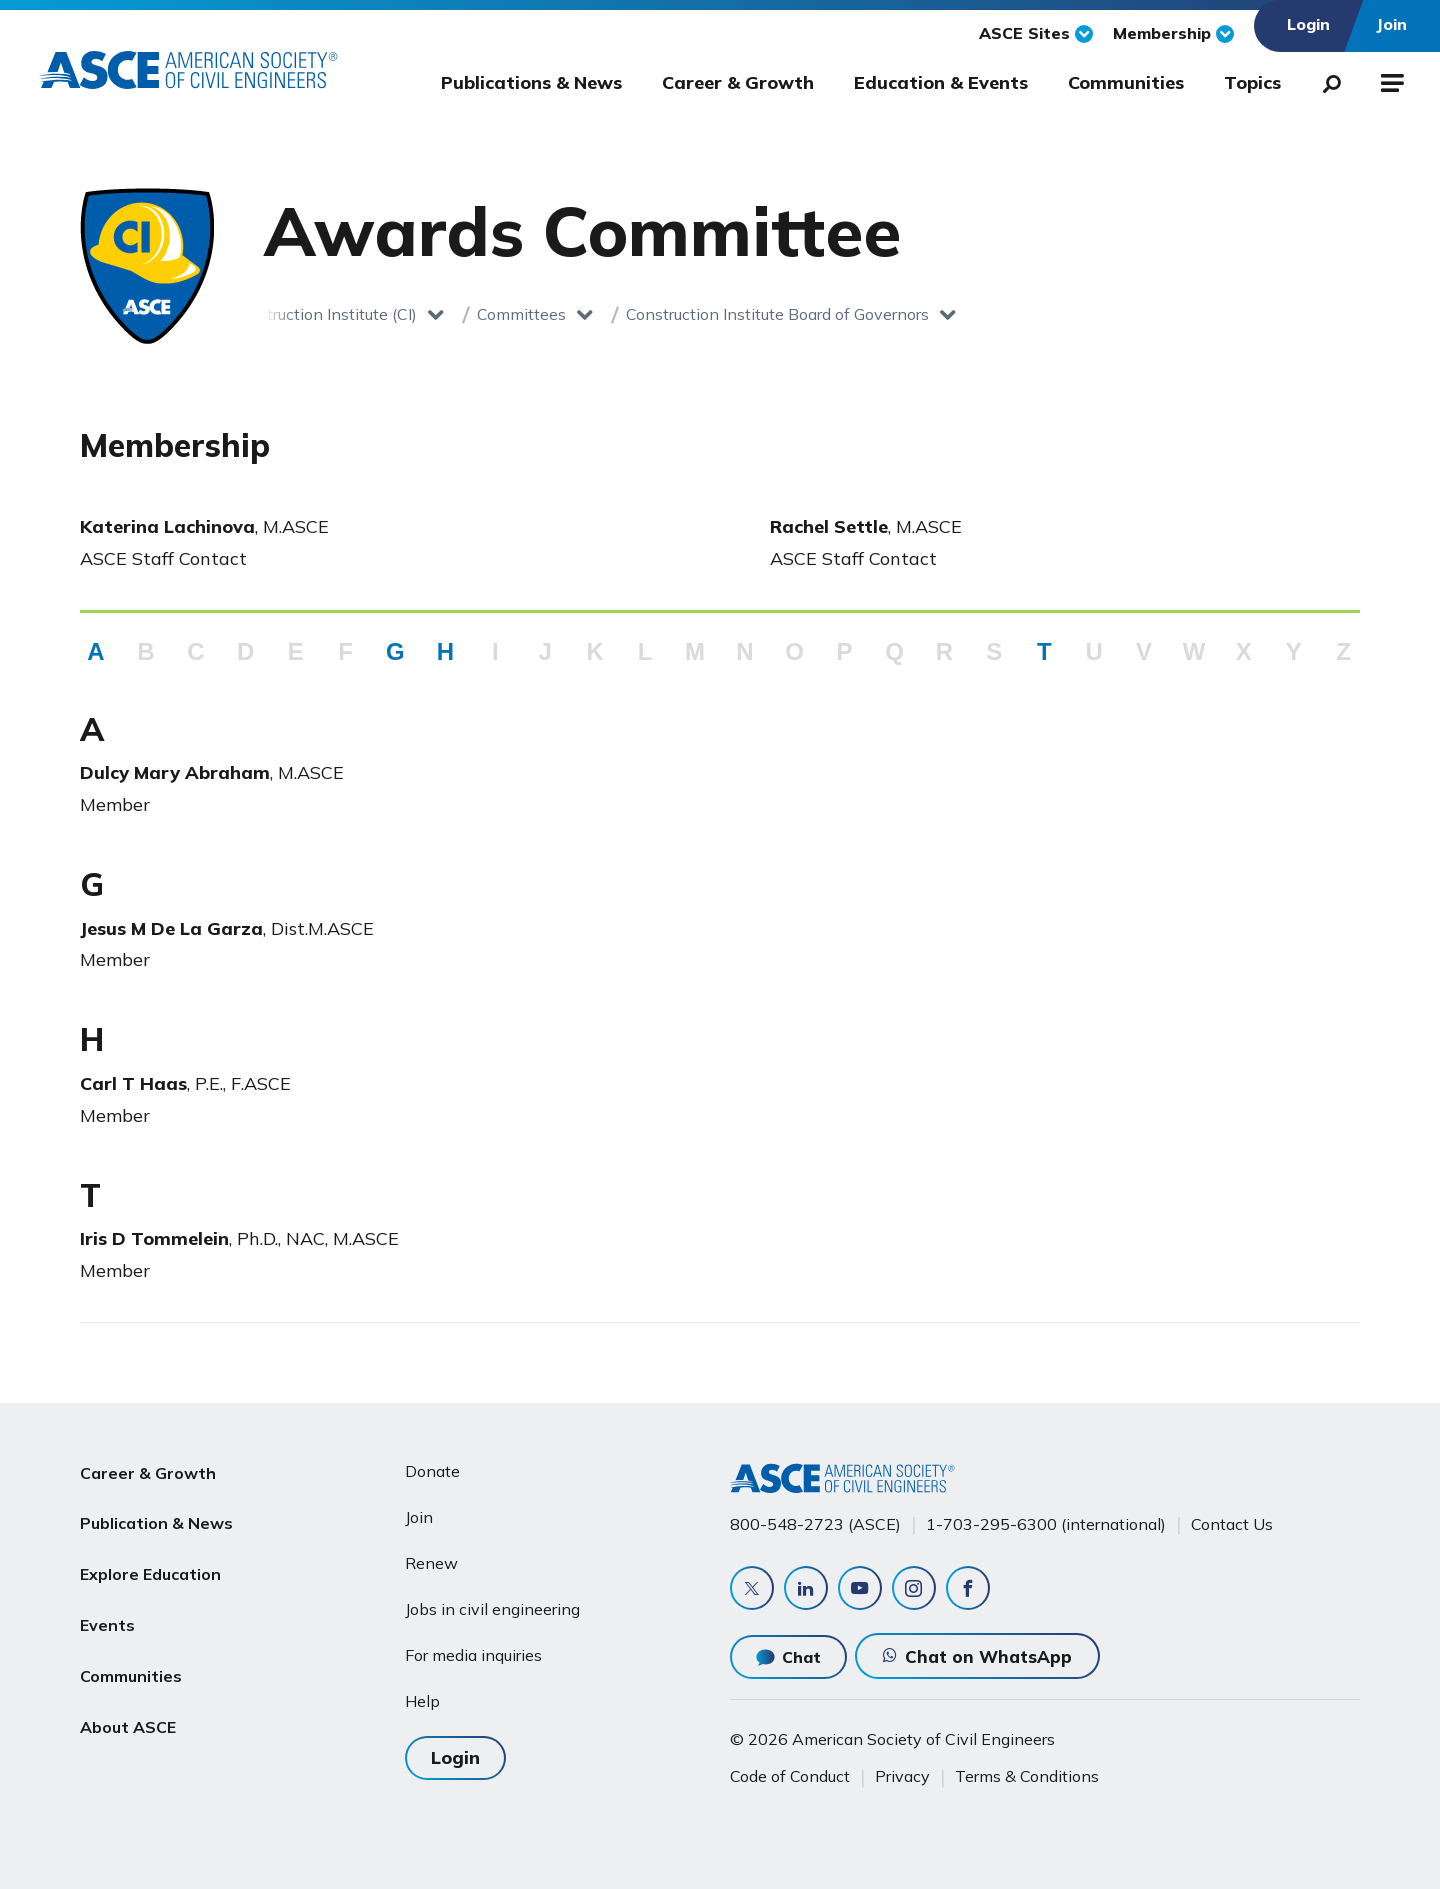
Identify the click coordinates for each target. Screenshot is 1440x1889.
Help (422, 1701)
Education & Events (941, 82)
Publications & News (531, 82)
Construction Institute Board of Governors (610, 314)
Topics (1252, 82)
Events (107, 1615)
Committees (354, 314)
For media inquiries (473, 1655)
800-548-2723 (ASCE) (815, 1523)
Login (455, 1756)
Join (419, 1517)
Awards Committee (893, 314)
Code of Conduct (790, 1776)
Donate (432, 1471)
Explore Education (150, 1567)
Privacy (902, 1776)
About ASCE (128, 1711)
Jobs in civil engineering (492, 1609)
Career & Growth (738, 82)
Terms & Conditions (1027, 1776)
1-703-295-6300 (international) (1046, 1523)
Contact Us (1232, 1523)
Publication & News (156, 1519)
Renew (431, 1563)
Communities (1126, 82)
